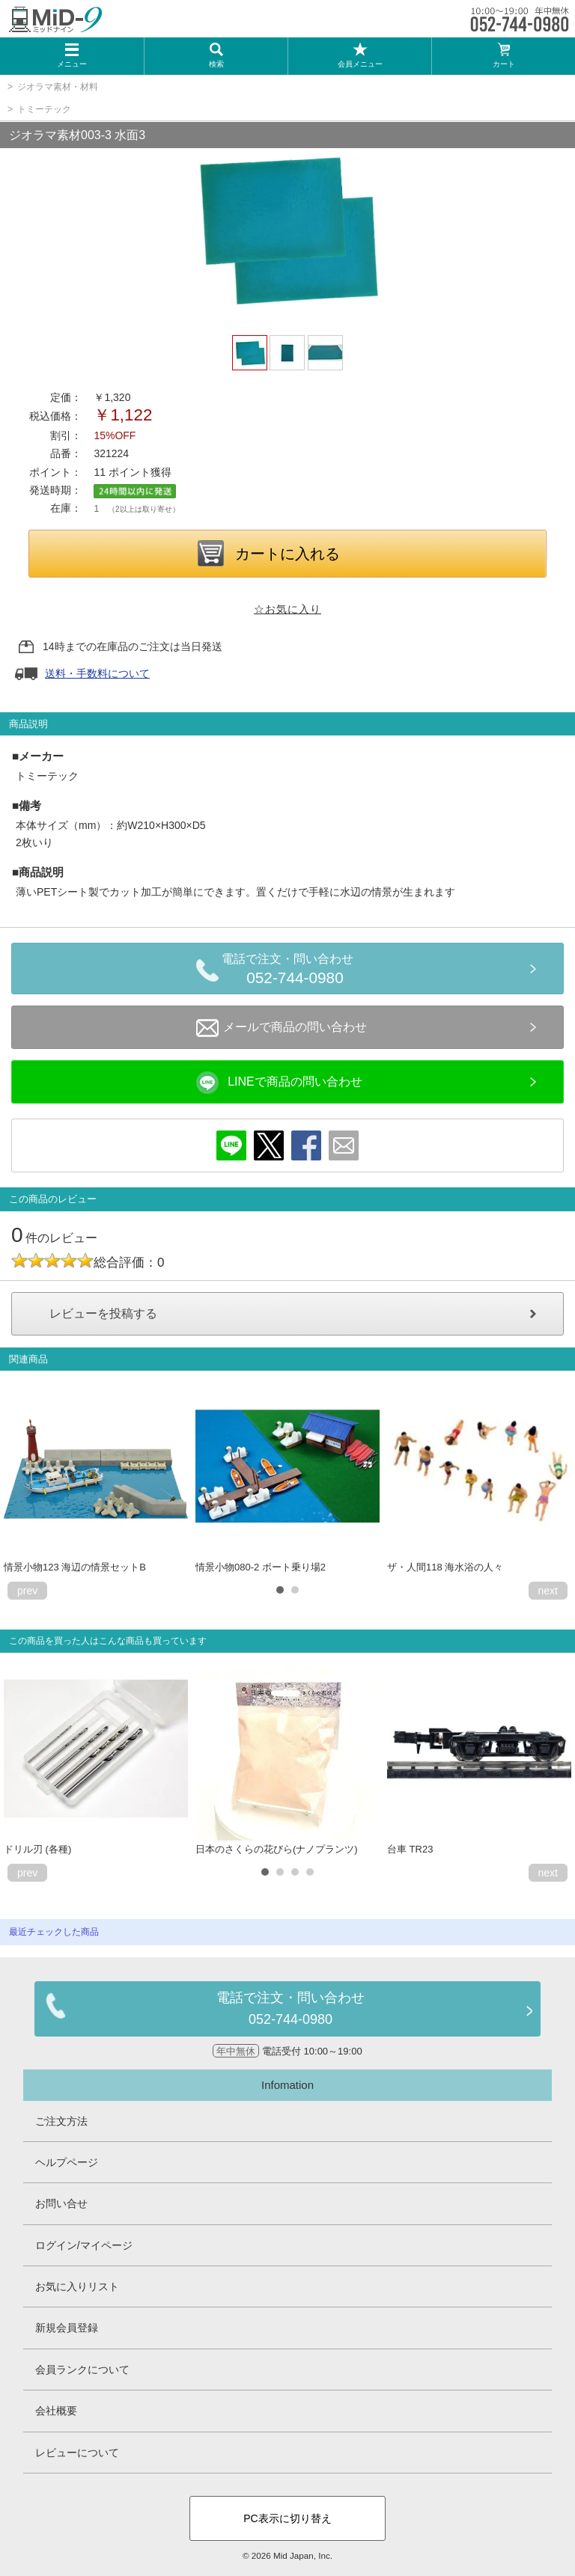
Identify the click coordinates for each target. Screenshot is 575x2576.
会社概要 (56, 2411)
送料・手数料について (97, 673)
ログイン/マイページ (84, 2245)
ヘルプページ (66, 2162)
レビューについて (77, 2453)
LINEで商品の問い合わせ (279, 1082)
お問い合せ (61, 2203)
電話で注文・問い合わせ (295, 971)
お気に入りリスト (77, 2286)
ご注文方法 (61, 2121)
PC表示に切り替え (287, 2518)
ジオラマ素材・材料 (57, 87)
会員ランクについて (82, 2369)
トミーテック (44, 109)
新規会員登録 (66, 2328)
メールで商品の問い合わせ (281, 1028)
